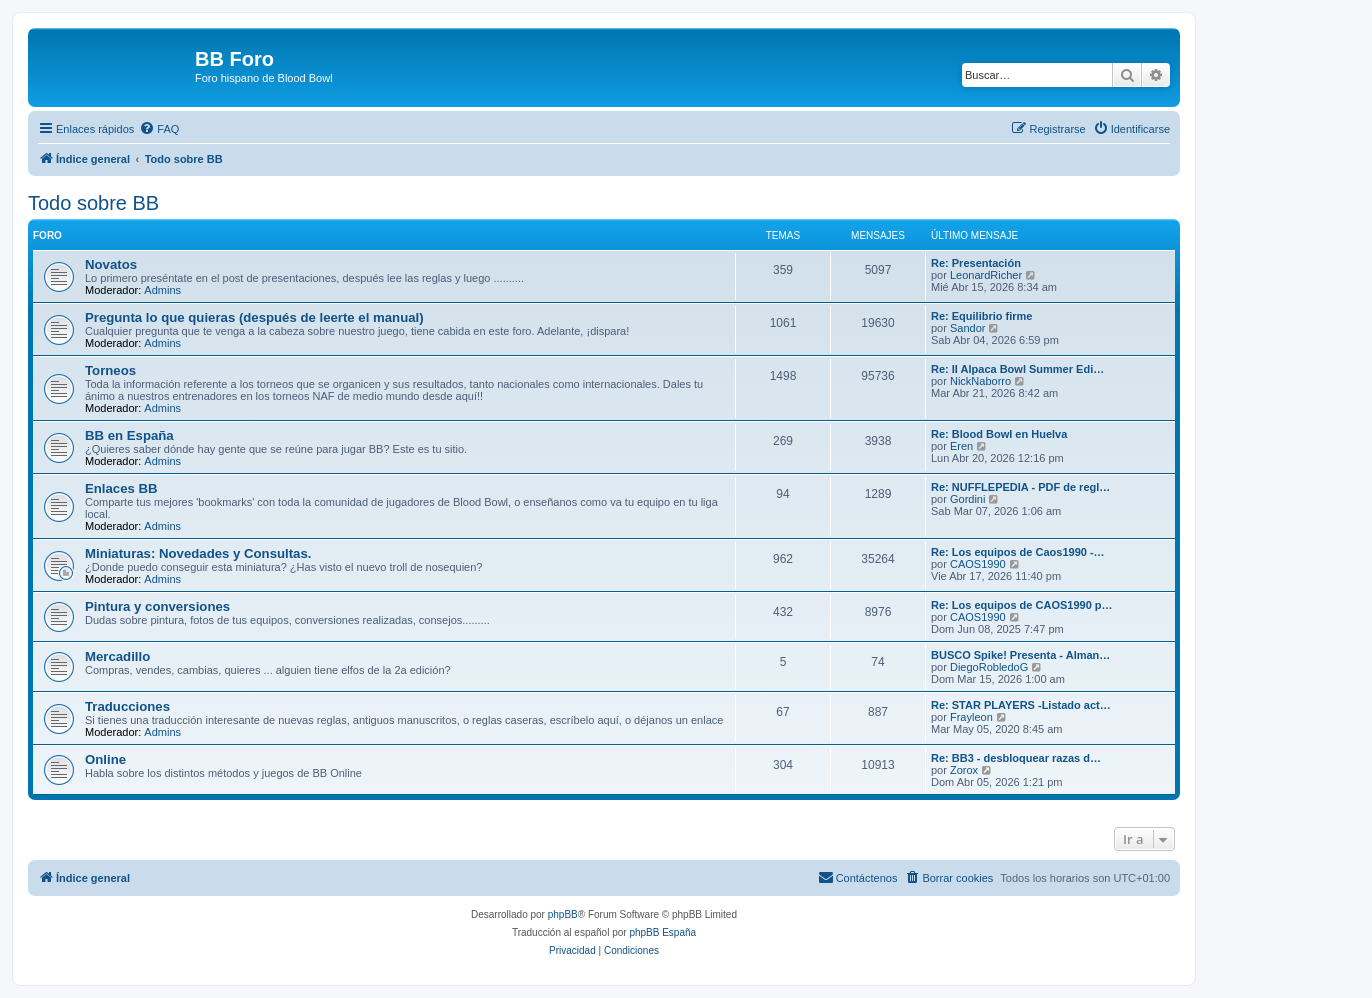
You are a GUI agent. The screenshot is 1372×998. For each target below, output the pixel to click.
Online (105, 759)
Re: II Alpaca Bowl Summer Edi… (1017, 369)
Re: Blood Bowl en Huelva (999, 434)
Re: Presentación (976, 263)
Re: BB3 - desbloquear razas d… (1016, 758)
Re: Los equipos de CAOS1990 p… (1022, 605)
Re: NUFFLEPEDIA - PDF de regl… (1020, 487)
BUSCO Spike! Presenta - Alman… (1020, 655)
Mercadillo (117, 656)
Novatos (111, 264)
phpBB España (662, 932)
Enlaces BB (121, 488)
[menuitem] (159, 129)
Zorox (964, 770)
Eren (961, 446)
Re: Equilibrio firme (981, 316)
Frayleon (971, 717)
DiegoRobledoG (989, 667)
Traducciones (127, 706)
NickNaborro (980, 381)
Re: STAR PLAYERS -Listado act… (1021, 705)
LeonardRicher (986, 275)
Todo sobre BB (93, 203)
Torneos (110, 370)
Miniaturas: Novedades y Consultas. (198, 553)
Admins (162, 290)
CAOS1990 (978, 564)
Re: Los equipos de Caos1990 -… (1018, 552)
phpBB (563, 914)
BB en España (129, 435)
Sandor (967, 328)
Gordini (967, 499)
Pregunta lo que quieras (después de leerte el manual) (254, 317)
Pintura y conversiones (157, 606)
